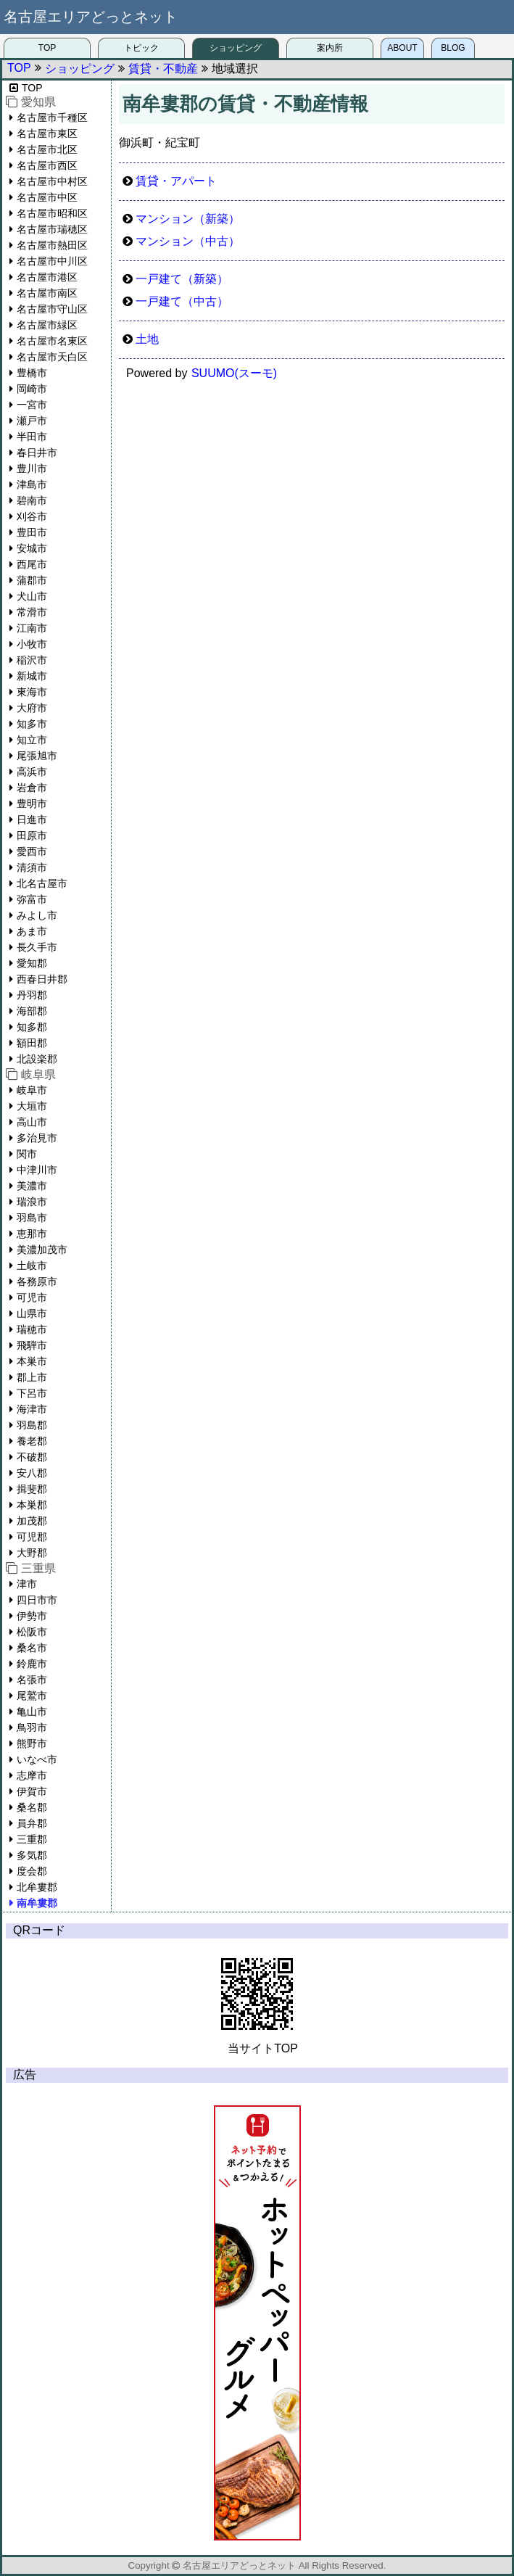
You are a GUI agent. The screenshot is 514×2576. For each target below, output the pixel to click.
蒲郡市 (32, 580)
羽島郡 (32, 1425)
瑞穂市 (32, 1329)
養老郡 (32, 1441)
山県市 (32, 1313)
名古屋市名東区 (52, 341)
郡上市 (32, 1377)
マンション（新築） (188, 218)
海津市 (32, 1409)
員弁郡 (32, 1823)
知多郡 (32, 1027)
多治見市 (37, 1138)
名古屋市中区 (47, 197)
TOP (47, 48)
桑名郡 (32, 1807)
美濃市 (32, 1186)
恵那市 (32, 1233)
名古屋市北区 (47, 149)
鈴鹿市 (32, 1663)
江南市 (32, 628)
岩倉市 (32, 787)
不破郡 (32, 1457)
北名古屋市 (42, 883)
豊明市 (32, 803)
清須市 (32, 867)
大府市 (32, 708)
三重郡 (32, 1839)
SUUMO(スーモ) (234, 373)
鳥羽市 (32, 1727)
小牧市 (32, 644)
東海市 (32, 692)
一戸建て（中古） (182, 301)
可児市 (32, 1297)
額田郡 (32, 1043)
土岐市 (32, 1265)
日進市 (32, 819)
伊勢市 (32, 1616)
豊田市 (32, 532)
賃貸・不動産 (163, 68)
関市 (27, 1154)
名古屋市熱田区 (52, 245)
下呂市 (32, 1393)
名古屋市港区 (47, 277)
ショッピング (236, 48)
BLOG (453, 48)
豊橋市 (32, 373)
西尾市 (32, 564)
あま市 (32, 931)
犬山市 (32, 596)
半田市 (32, 436)
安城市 (32, 548)
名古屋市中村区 (52, 181)
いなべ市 (37, 1759)
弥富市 (32, 899)
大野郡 (32, 1553)
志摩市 (32, 1775)
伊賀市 (32, 1791)
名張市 (32, 1679)
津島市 (32, 484)
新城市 (32, 676)
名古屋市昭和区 (52, 213)
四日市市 (37, 1600)
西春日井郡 (42, 979)
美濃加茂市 (42, 1249)
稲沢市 (32, 660)
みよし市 (37, 915)
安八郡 (32, 1473)
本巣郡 (32, 1505)
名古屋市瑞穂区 (52, 229)
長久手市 (37, 947)
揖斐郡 (32, 1489)
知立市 (32, 740)
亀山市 (32, 1711)
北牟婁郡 (37, 1887)
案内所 (330, 48)
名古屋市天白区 (52, 357)
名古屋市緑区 (47, 325)
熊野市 (32, 1743)
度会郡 (32, 1871)
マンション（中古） (188, 241)
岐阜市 (32, 1090)
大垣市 (32, 1106)
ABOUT (402, 48)
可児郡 (32, 1537)
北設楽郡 (37, 1059)
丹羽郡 (32, 995)
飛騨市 (32, 1345)
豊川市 (32, 468)
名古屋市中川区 (52, 261)
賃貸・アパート (176, 181)
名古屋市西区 (47, 165)
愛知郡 (32, 963)
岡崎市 (32, 389)
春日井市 (37, 452)
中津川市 (37, 1170)
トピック (141, 48)
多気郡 (32, 1855)
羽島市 (32, 1217)
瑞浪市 (32, 1202)
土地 (147, 339)
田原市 (32, 835)
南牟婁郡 (37, 1903)
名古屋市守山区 (52, 309)
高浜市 (32, 771)
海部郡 (32, 1011)
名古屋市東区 (47, 133)
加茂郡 (32, 1521)
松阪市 (32, 1632)
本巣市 (32, 1361)
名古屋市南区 (47, 293)
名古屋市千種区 (52, 117)
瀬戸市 (32, 420)
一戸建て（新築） (182, 279)
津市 (27, 1584)
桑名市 (32, 1648)
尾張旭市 (37, 755)
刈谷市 (32, 516)
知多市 (32, 724)
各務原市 (37, 1281)
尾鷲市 (32, 1695)
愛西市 (32, 851)
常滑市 (32, 612)
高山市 (32, 1122)
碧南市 (32, 500)
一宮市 (32, 404)
